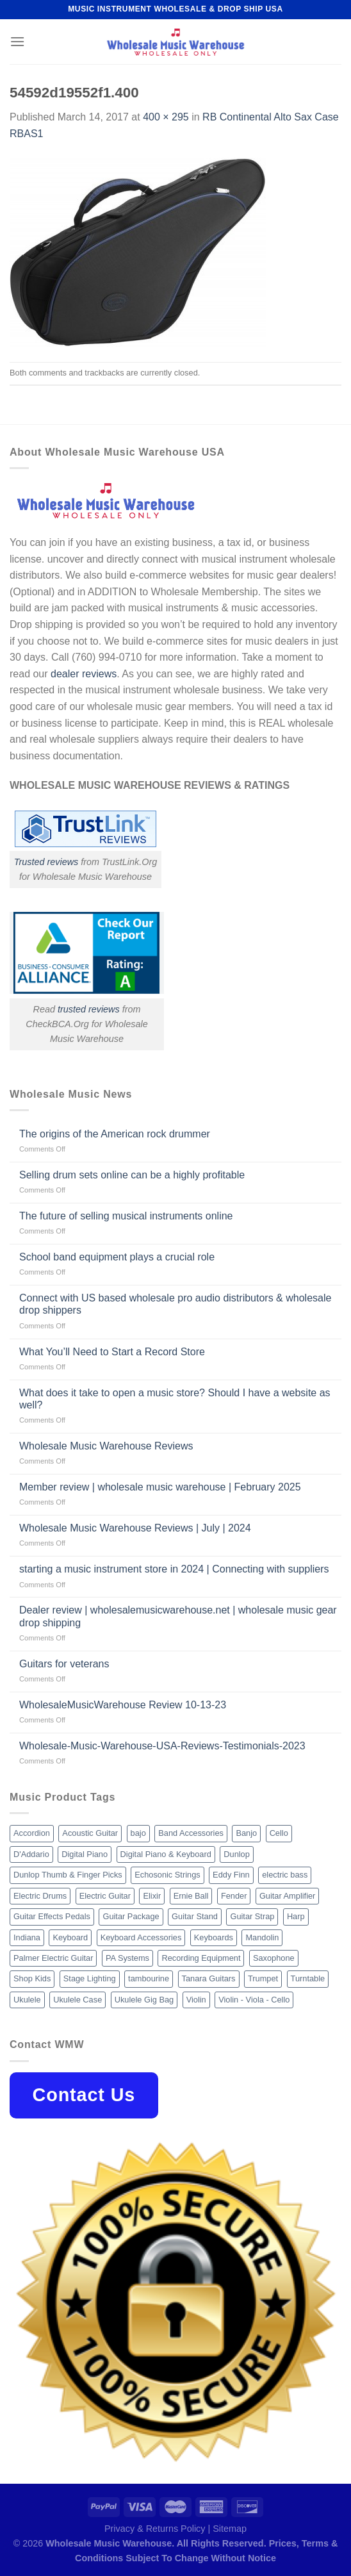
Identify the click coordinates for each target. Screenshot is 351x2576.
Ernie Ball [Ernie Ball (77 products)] (191, 1896)
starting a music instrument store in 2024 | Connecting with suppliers (174, 1569)
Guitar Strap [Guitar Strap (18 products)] (252, 1916)
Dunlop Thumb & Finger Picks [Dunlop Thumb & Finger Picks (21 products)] (67, 1874)
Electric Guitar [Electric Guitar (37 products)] (105, 1896)
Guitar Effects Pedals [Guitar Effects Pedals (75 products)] (51, 1916)
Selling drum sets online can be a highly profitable (132, 1174)
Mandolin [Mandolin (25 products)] (262, 1937)
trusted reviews (89, 1009)
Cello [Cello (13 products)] (279, 1833)
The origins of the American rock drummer (114, 1133)
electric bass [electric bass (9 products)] (284, 1874)
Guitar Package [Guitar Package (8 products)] (130, 1916)
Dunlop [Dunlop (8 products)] (237, 1854)
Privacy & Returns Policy (155, 2528)
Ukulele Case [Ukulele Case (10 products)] (77, 1999)
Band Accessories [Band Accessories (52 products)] (191, 1833)
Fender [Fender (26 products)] (234, 1896)
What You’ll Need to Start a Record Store (112, 1351)
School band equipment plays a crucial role (117, 1256)
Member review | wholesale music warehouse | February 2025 (160, 1487)
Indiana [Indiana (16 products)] (26, 1937)
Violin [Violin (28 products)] (196, 1999)
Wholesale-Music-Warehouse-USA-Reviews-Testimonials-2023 (162, 1745)
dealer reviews (84, 673)
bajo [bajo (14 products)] (138, 1833)
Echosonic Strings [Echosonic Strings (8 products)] (167, 1874)
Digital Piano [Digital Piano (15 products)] (84, 1854)
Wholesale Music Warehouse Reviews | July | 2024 (135, 1528)
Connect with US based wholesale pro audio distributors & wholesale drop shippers (175, 1304)
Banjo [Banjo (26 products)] (246, 1833)
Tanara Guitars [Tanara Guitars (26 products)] (209, 1978)
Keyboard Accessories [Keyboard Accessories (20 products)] (141, 1937)
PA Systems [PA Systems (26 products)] (127, 1958)
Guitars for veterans (64, 1663)
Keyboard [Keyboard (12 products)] (70, 1937)
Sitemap (230, 2528)
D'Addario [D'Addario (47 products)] (31, 1854)
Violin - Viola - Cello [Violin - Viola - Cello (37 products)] (254, 1999)
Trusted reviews (46, 862)
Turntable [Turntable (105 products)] (308, 1978)
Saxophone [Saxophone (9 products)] (274, 1958)
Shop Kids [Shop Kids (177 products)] (32, 1978)
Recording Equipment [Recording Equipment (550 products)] (200, 1958)
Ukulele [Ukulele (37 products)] (27, 1999)
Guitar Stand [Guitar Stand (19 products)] (195, 1916)
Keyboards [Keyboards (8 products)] (213, 1937)
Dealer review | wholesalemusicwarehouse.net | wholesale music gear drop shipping (178, 1616)
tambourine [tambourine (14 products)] (148, 1978)
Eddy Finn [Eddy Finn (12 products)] (231, 1874)
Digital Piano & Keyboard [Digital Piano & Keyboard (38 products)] (165, 1854)
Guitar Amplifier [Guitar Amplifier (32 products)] (287, 1896)
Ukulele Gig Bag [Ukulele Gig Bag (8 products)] (144, 1999)
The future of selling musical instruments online (126, 1215)
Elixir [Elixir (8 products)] (152, 1896)
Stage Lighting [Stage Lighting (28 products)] (89, 1978)
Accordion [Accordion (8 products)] (31, 1833)
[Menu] (17, 41)
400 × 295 (166, 116)
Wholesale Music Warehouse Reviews (106, 1446)
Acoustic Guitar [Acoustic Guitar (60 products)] (90, 1833)
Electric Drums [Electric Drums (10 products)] (40, 1896)
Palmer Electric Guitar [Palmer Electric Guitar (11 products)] (53, 1958)
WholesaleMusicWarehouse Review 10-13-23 (122, 1704)
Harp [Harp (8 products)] (296, 1916)
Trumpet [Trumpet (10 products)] (263, 1978)
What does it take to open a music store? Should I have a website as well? (175, 1398)
